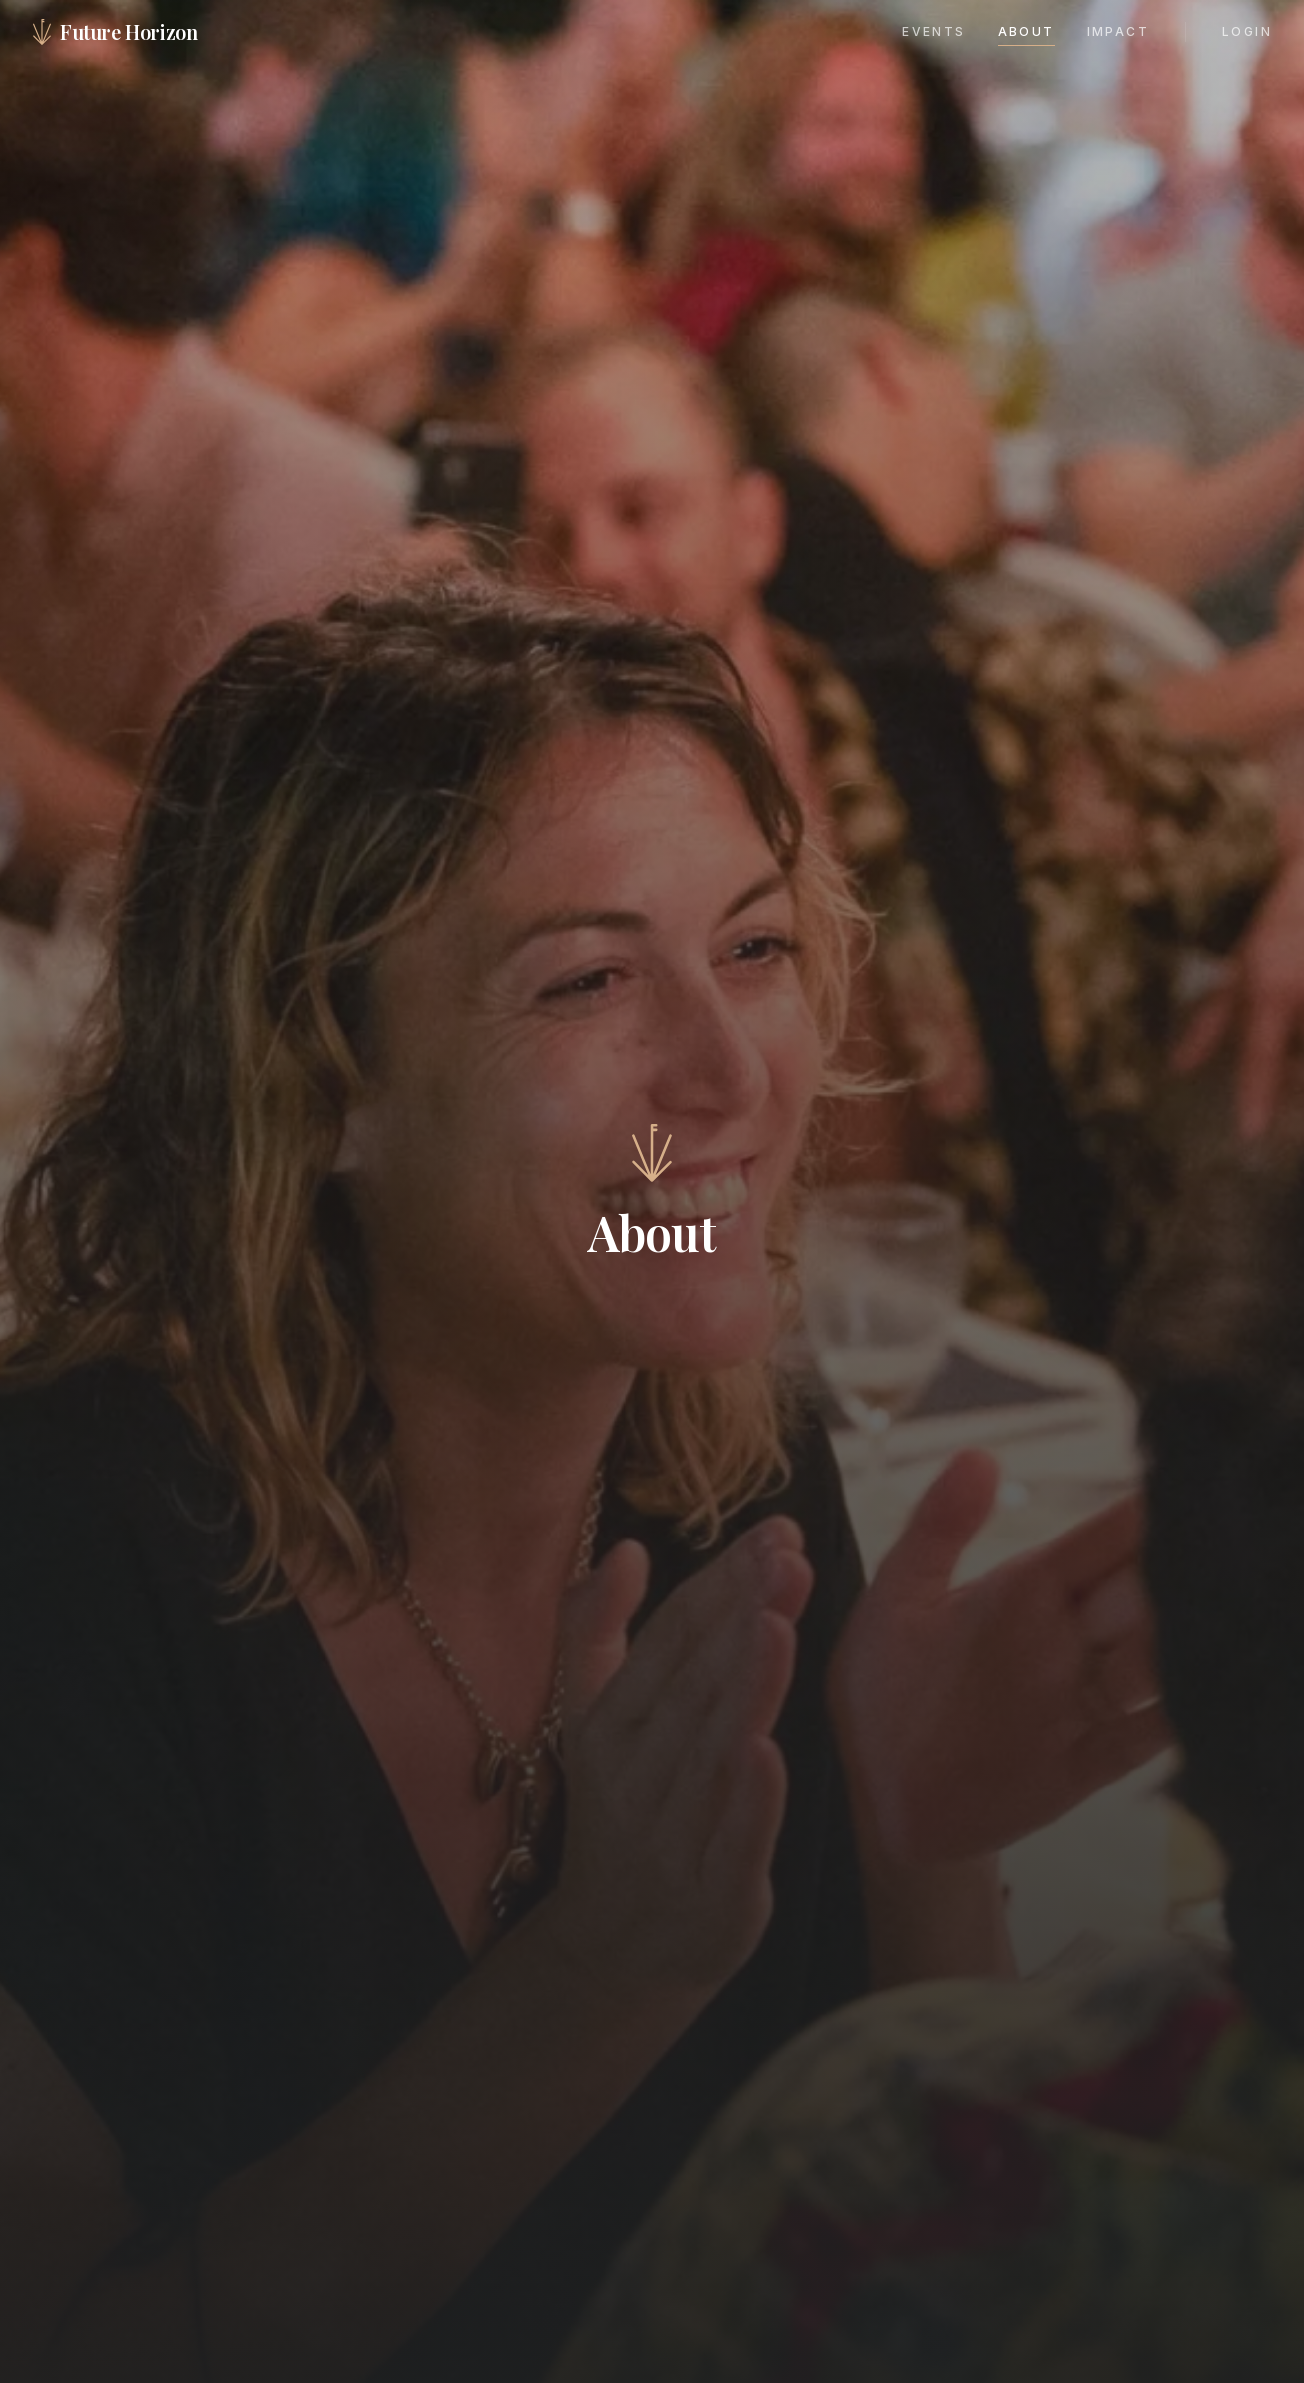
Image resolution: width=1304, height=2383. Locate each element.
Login (1247, 31)
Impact (1118, 31)
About (1026, 31)
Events (933, 31)
